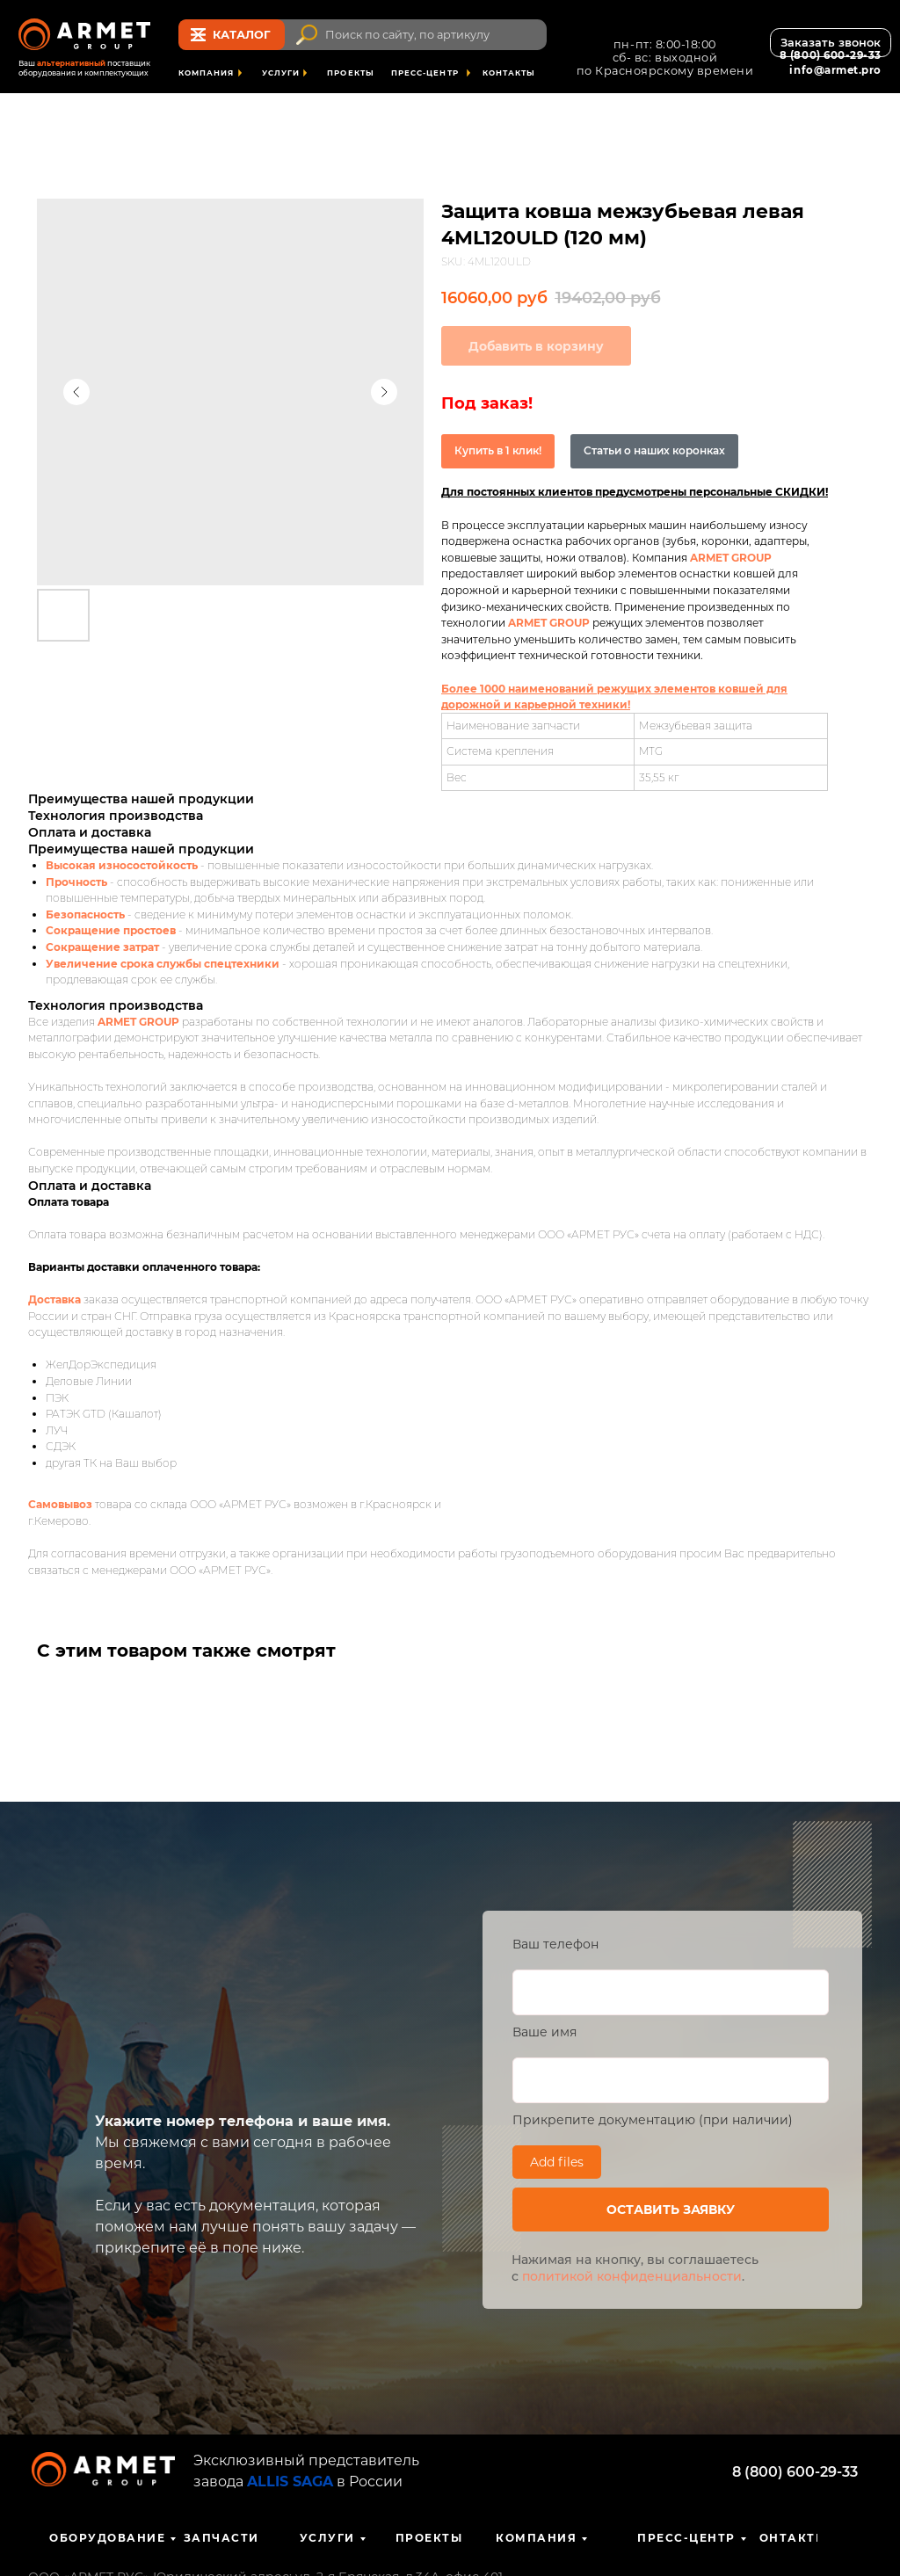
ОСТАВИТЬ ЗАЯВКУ (670, 2209)
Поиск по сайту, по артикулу (407, 34)
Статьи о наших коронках (654, 450)
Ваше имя (544, 2032)
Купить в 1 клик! (497, 450)
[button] (830, 42)
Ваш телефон (555, 1944)
